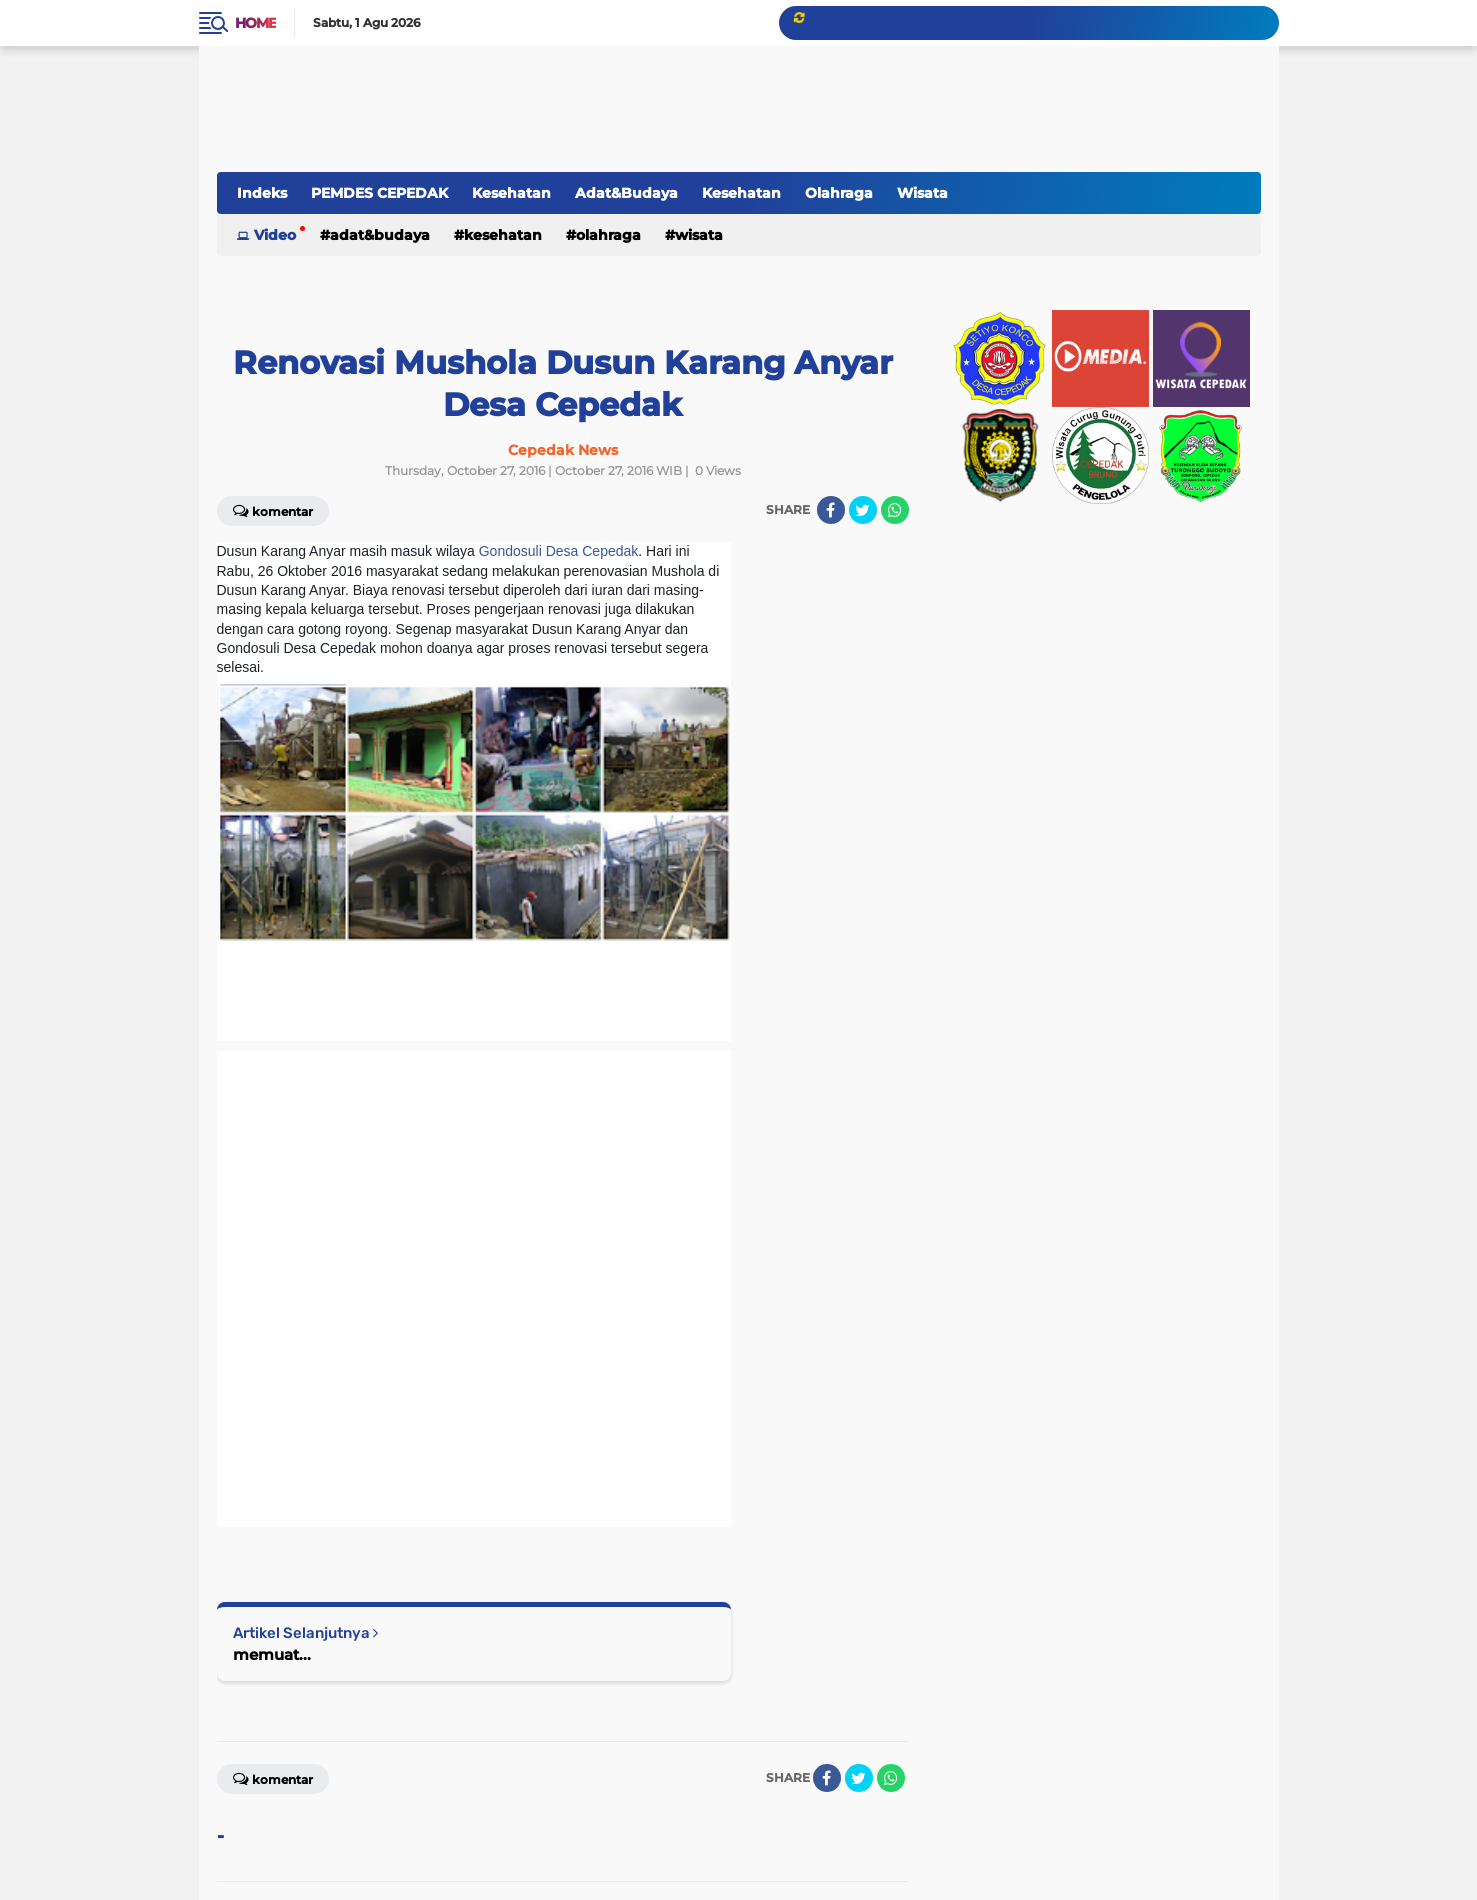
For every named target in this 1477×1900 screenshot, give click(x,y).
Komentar (273, 1778)
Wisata (922, 193)
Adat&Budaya (626, 193)
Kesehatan (511, 193)
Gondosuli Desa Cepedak (559, 551)
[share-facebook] (831, 510)
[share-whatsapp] (895, 510)
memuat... (272, 1654)
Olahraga (839, 193)
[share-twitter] (863, 510)
